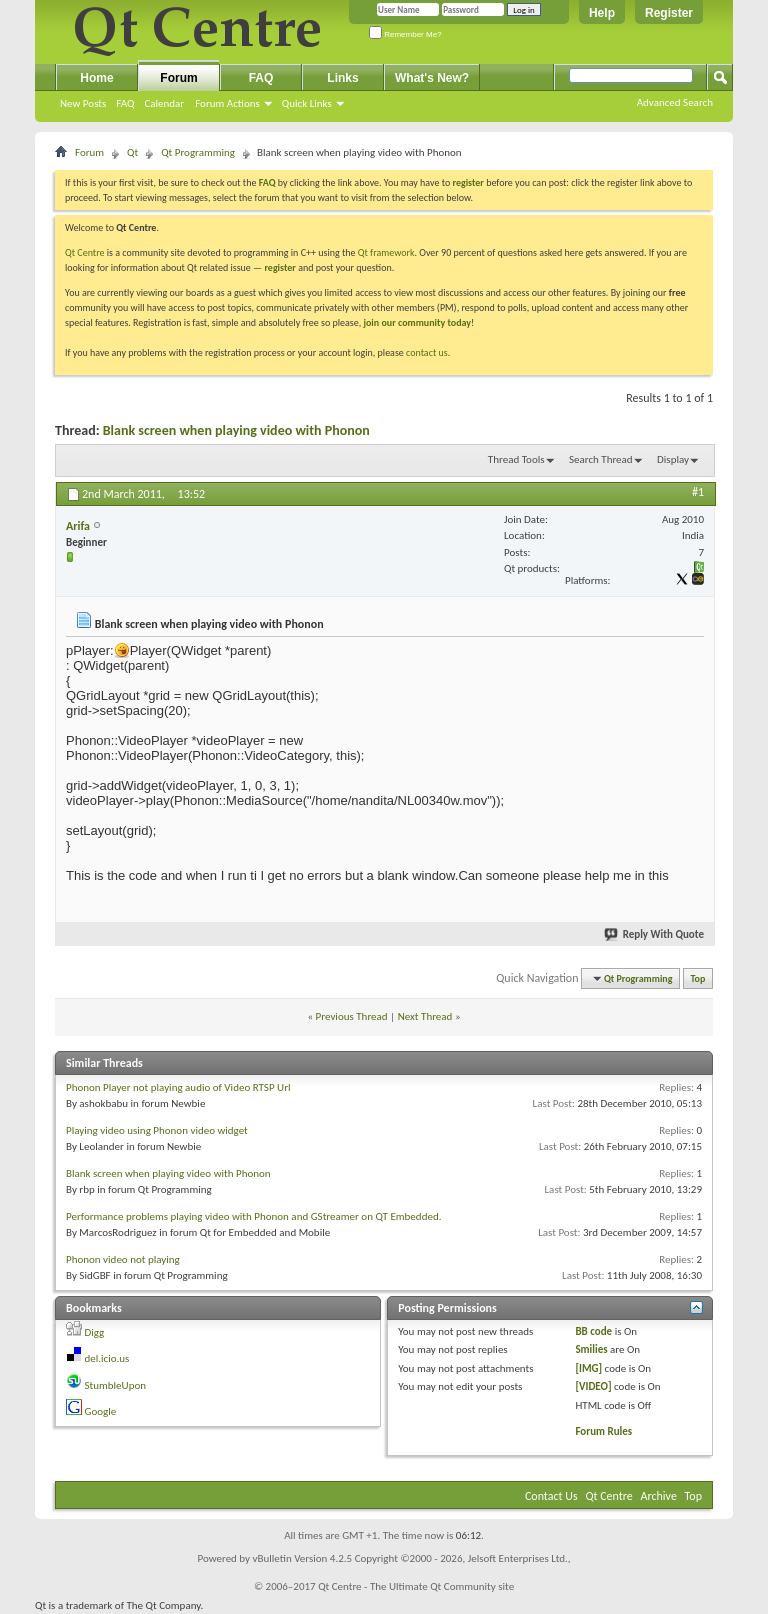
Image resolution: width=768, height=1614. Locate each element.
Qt (132, 152)
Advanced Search (675, 102)
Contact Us (551, 1496)
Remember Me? (405, 34)
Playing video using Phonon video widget (157, 1130)
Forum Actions (227, 103)
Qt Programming (198, 152)
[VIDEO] (593, 1386)
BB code (593, 1331)
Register (669, 13)
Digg (95, 1332)
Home (96, 78)
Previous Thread (352, 1016)
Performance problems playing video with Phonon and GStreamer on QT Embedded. (253, 1216)
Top (698, 978)
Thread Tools (516, 459)
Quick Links (307, 103)
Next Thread (425, 1016)
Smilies (591, 1349)
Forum (178, 78)
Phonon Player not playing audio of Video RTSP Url (178, 1087)
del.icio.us (107, 1358)
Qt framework (386, 252)
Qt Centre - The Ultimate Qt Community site (416, 1586)
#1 (698, 492)
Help (602, 13)
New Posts (83, 103)
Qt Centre (85, 252)
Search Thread (601, 459)
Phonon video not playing (123, 1259)
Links (342, 78)
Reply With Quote (655, 934)
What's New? (432, 78)
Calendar (164, 103)
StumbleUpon (116, 1385)
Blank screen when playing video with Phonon (236, 430)
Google (101, 1411)
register (279, 267)
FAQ (125, 103)
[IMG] (588, 1368)
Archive (659, 1496)
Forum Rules (603, 1431)
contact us (427, 352)
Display (673, 459)
